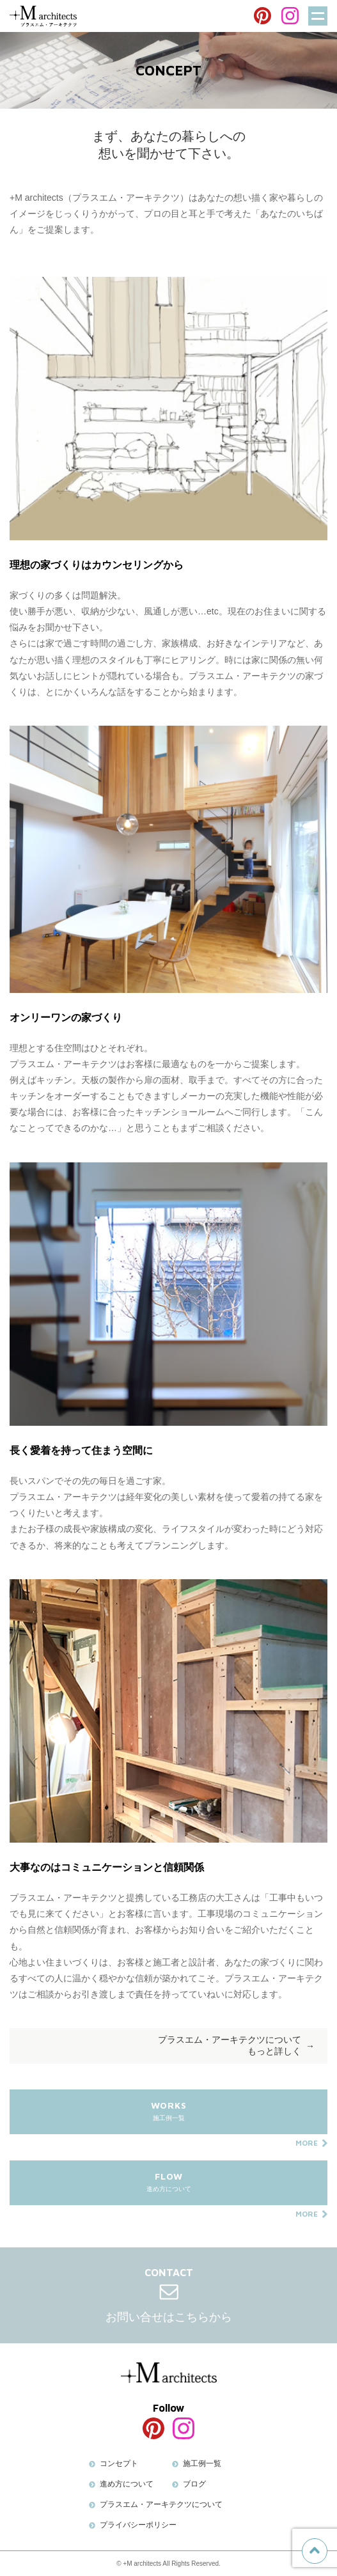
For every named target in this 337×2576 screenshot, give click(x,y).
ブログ (194, 2483)
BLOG (169, 17)
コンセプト (119, 2463)
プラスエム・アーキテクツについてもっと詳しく (229, 2045)
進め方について (168, 2188)
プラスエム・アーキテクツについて (161, 2504)
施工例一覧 (168, 2117)
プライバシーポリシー (138, 2524)
